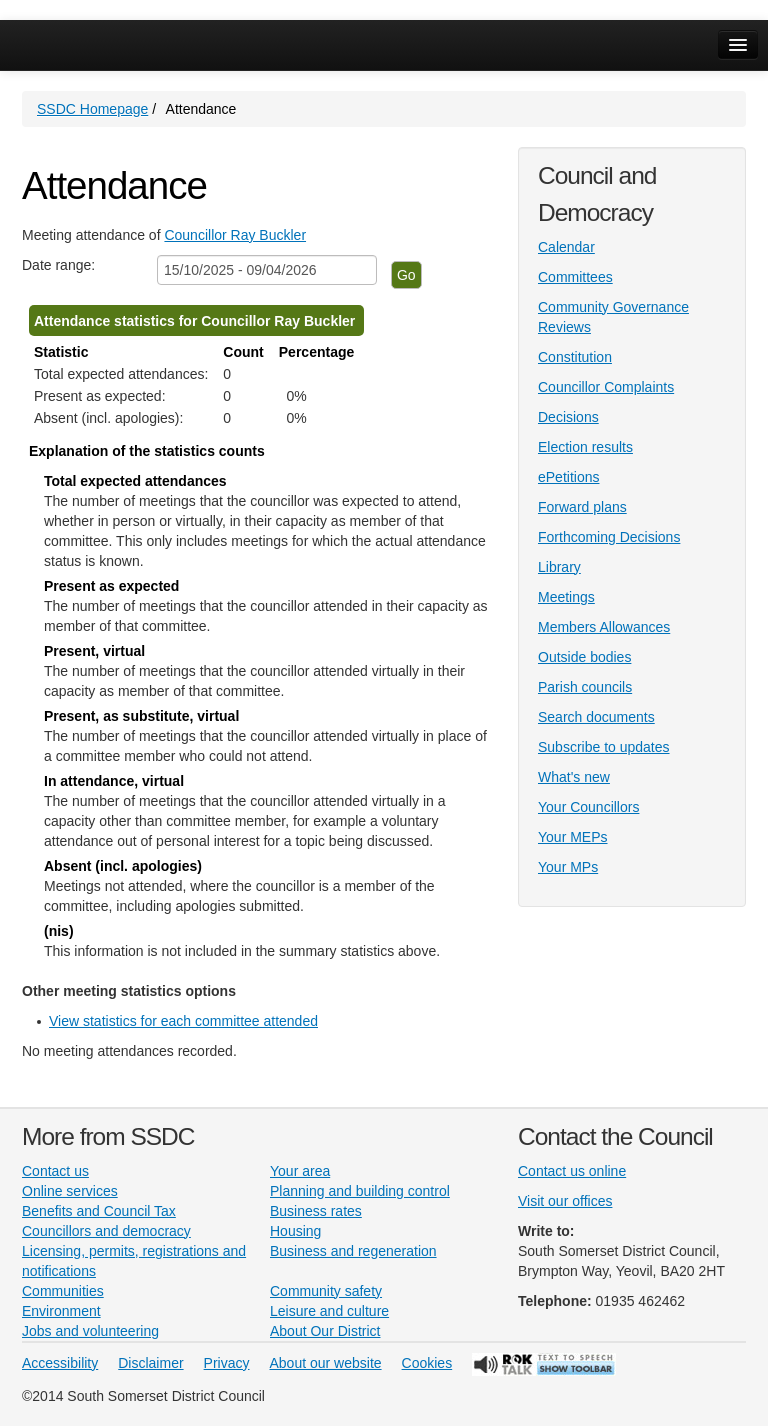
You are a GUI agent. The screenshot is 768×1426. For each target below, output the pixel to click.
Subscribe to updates (604, 747)
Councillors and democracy (106, 1231)
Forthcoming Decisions (609, 537)
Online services (70, 1191)
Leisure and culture (329, 1311)
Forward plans (582, 507)
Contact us (55, 1171)
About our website (326, 1363)
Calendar (566, 247)
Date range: (58, 265)
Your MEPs (573, 837)
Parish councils (585, 687)
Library (559, 567)
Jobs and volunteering (90, 1331)
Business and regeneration (353, 1251)
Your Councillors (588, 807)
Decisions (568, 417)
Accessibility (60, 1363)
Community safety (326, 1291)
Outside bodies (584, 657)
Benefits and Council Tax (99, 1211)
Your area (300, 1171)
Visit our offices (565, 1201)
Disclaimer (150, 1363)
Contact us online (572, 1171)
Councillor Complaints (606, 387)
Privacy (227, 1363)
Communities (63, 1291)
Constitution (575, 357)
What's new (574, 777)
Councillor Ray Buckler (235, 235)
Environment (61, 1311)
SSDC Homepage (92, 109)
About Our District (325, 1331)
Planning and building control (360, 1191)
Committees (575, 277)
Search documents (596, 717)
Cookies (427, 1363)
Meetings (566, 597)
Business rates (316, 1211)
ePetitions (568, 477)
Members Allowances (604, 627)
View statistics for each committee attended (183, 1021)
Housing (295, 1231)
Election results (585, 447)
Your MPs (568, 867)
